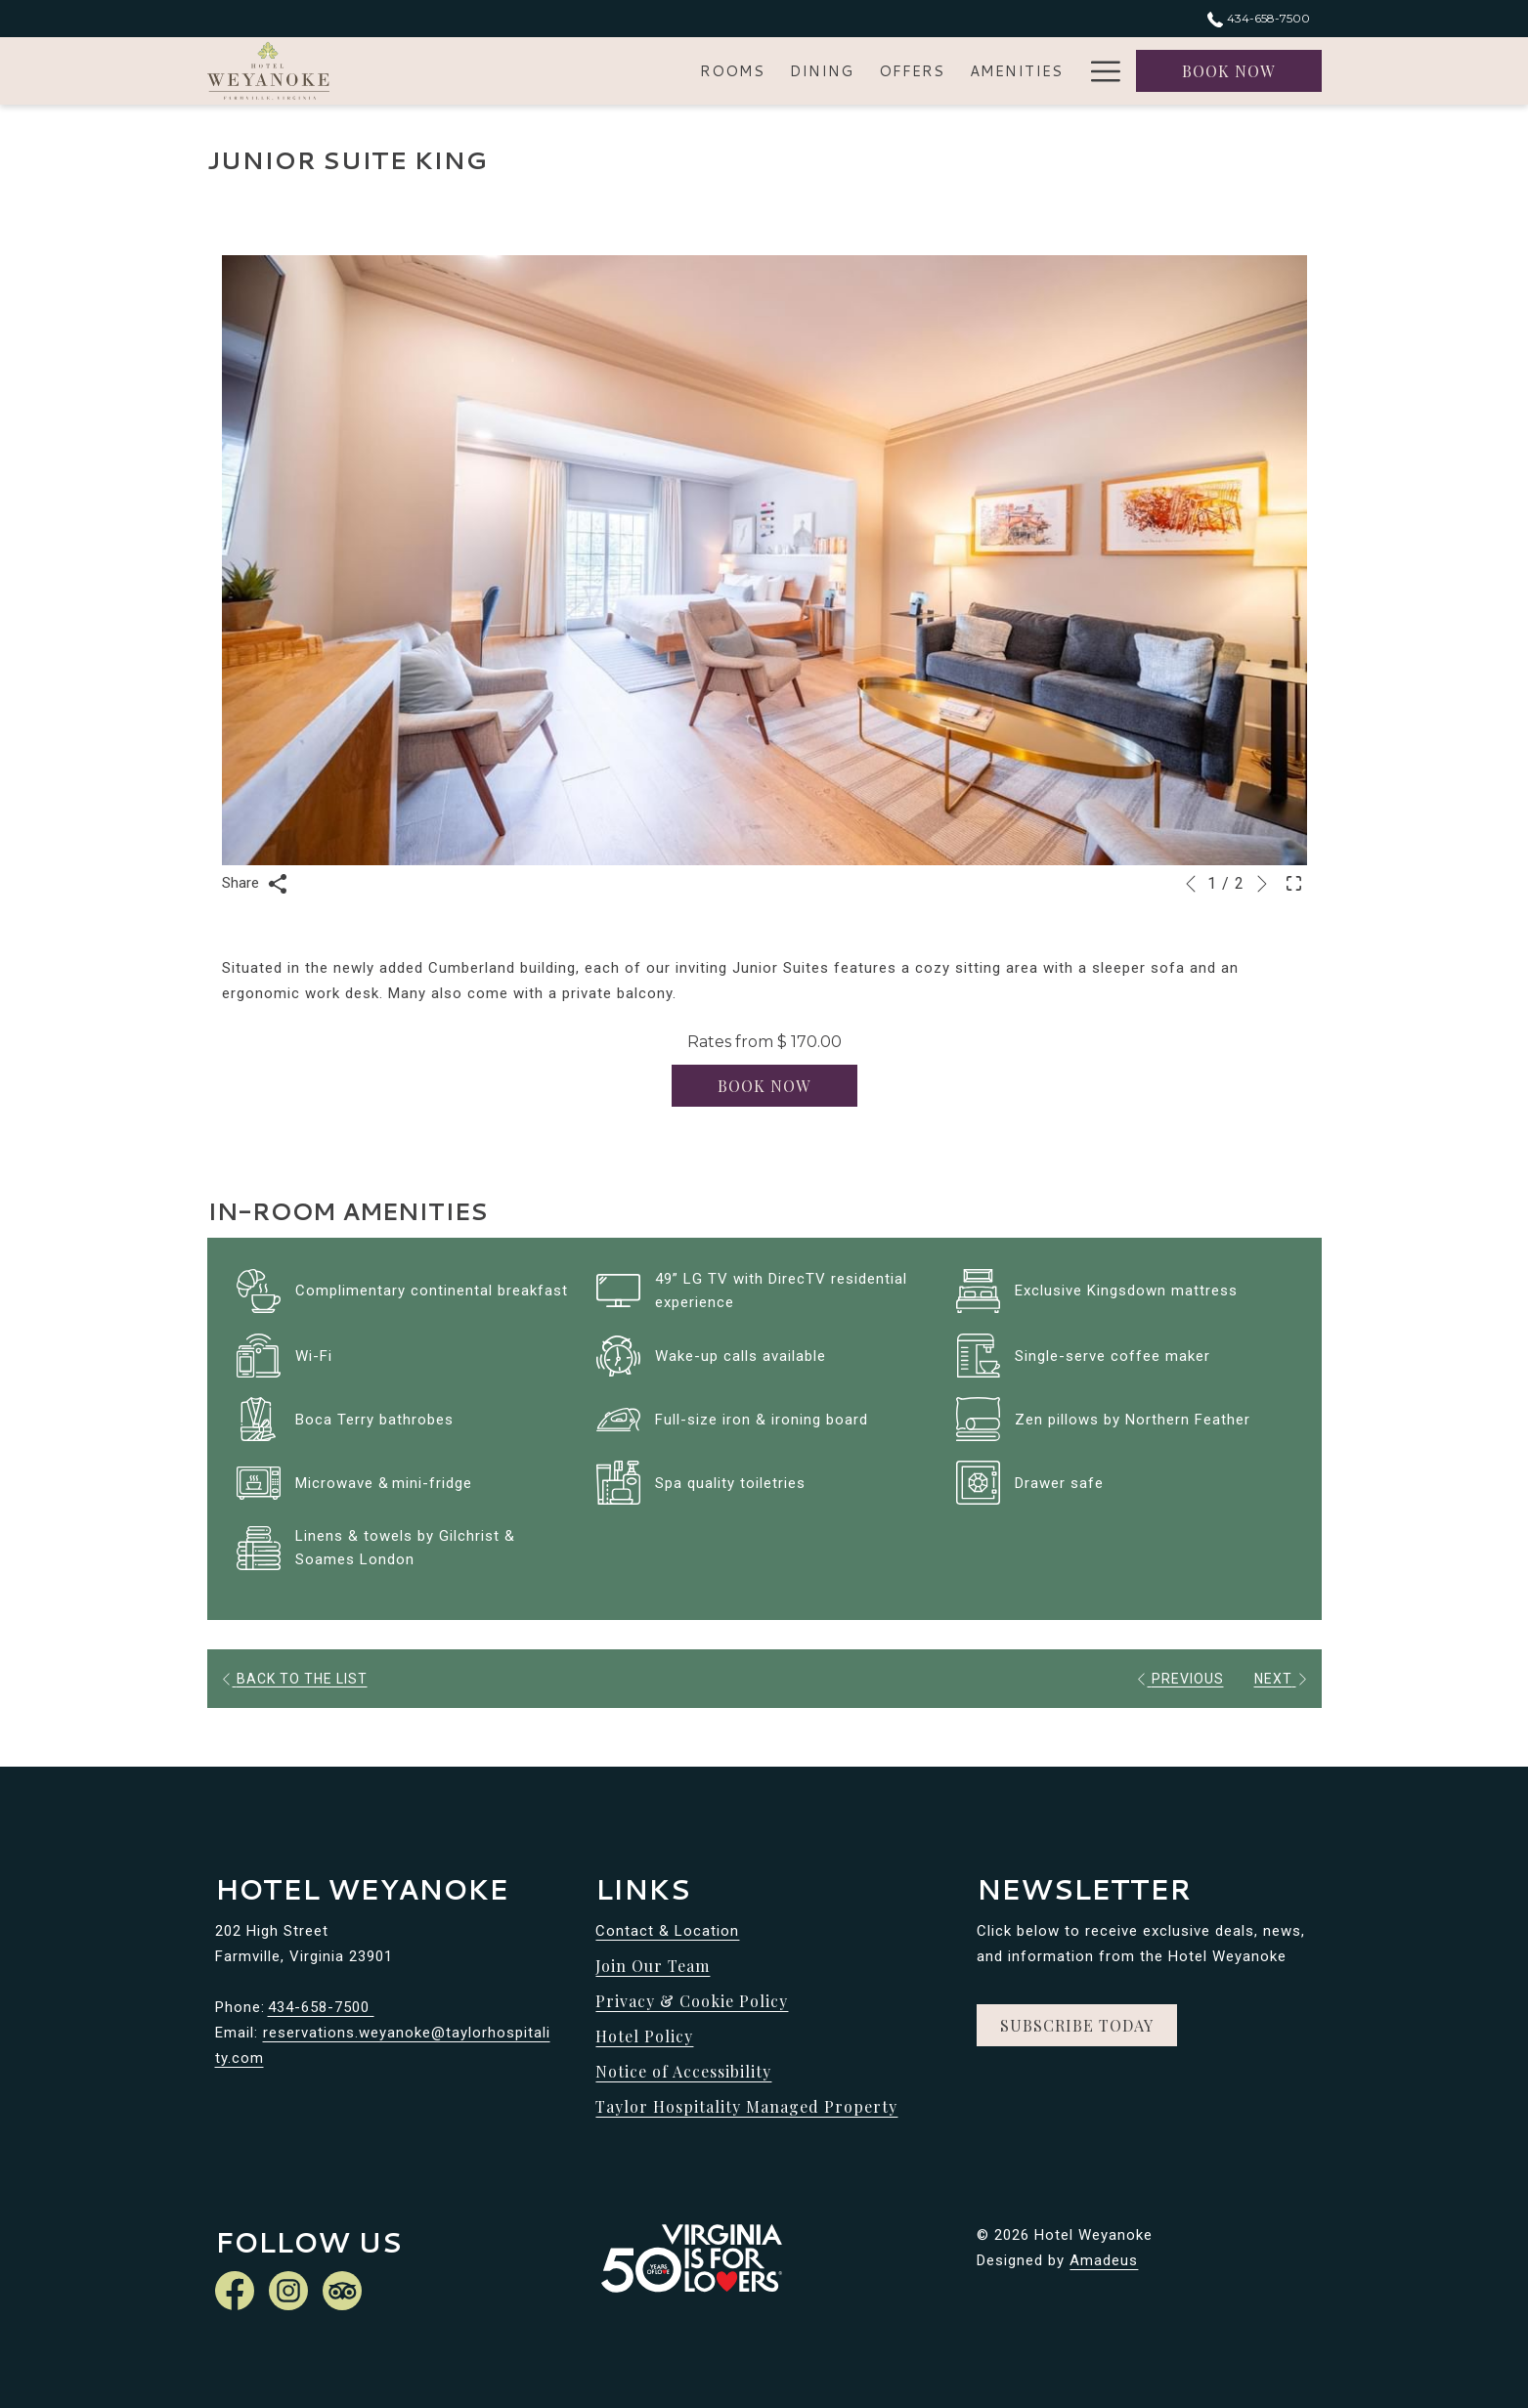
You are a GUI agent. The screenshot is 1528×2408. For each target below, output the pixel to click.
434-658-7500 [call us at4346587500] (1258, 18)
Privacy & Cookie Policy (691, 2001)
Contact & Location (667, 1931)
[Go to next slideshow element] (1262, 884)
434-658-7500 (321, 2007)
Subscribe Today (1077, 2025)
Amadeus (1104, 2260)
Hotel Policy (644, 2036)
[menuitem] (544, 71)
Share (254, 884)
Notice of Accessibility (683, 2071)
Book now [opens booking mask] (1228, 71)
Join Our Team (652, 1965)
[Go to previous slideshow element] (1191, 884)
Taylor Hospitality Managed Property (746, 2106)
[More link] (1098, 71)
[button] (764, 560)
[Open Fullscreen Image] (1294, 882)
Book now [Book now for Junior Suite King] (764, 1085)
